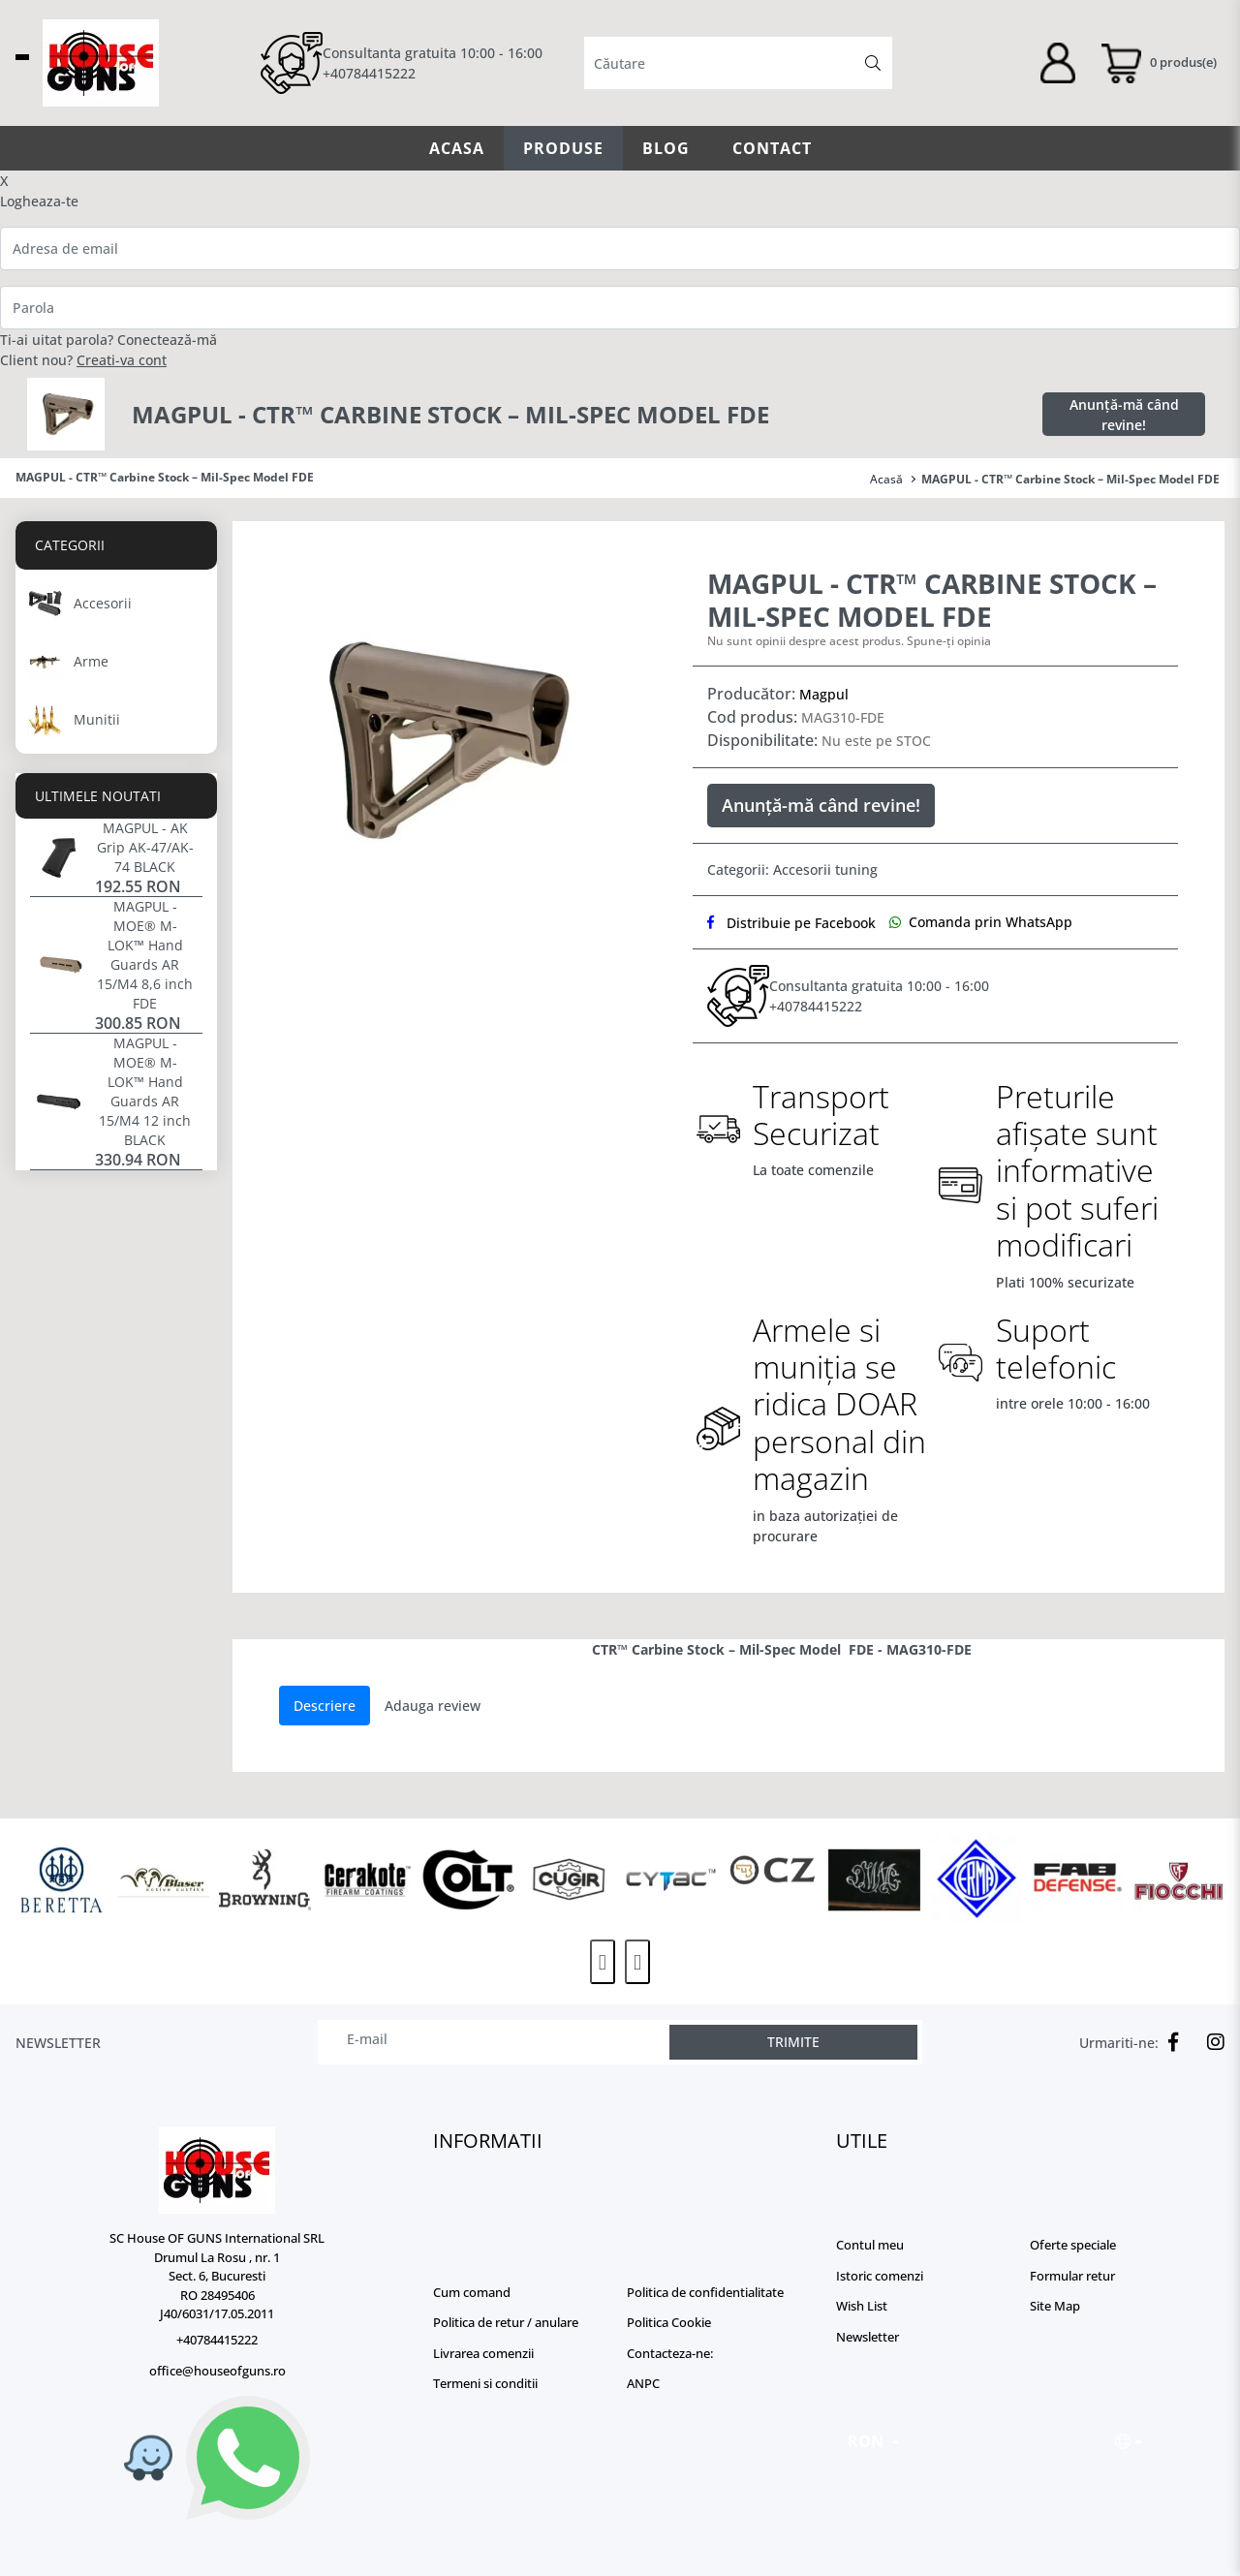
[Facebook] (1168, 2042)
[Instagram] (1210, 2042)
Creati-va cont (122, 360)
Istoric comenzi (879, 2275)
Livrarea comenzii (483, 2353)
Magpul (824, 694)
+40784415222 (369, 73)
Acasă (886, 479)
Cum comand (472, 2292)
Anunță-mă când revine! (1124, 414)
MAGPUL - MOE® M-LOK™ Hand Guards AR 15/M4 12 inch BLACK (145, 1091)
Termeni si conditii (485, 2383)
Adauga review (432, 1705)
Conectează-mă (167, 339)
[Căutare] (872, 63)
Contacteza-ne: (670, 2353)
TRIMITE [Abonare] (793, 2042)
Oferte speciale (1073, 2244)
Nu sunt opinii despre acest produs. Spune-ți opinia (849, 641)
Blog (666, 148)
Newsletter (867, 2336)
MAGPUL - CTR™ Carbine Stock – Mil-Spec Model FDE (1070, 479)
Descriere (325, 1705)
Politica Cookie (669, 2322)
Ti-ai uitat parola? (56, 339)
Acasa (456, 148)
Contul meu (870, 2244)
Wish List (861, 2305)
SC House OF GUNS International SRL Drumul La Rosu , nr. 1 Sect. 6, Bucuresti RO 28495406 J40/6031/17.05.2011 (217, 2275)
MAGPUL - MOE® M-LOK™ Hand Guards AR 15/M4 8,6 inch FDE (145, 954)
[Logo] (217, 2170)
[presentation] (602, 1962)
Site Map (1055, 2305)
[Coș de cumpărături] (1158, 63)
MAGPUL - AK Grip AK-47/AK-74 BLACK (145, 847)
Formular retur (1072, 2275)
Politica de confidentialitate (705, 2292)
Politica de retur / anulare (505, 2322)
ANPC (643, 2383)
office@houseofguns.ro (217, 2370)
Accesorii (802, 869)
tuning (856, 869)
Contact (772, 148)
